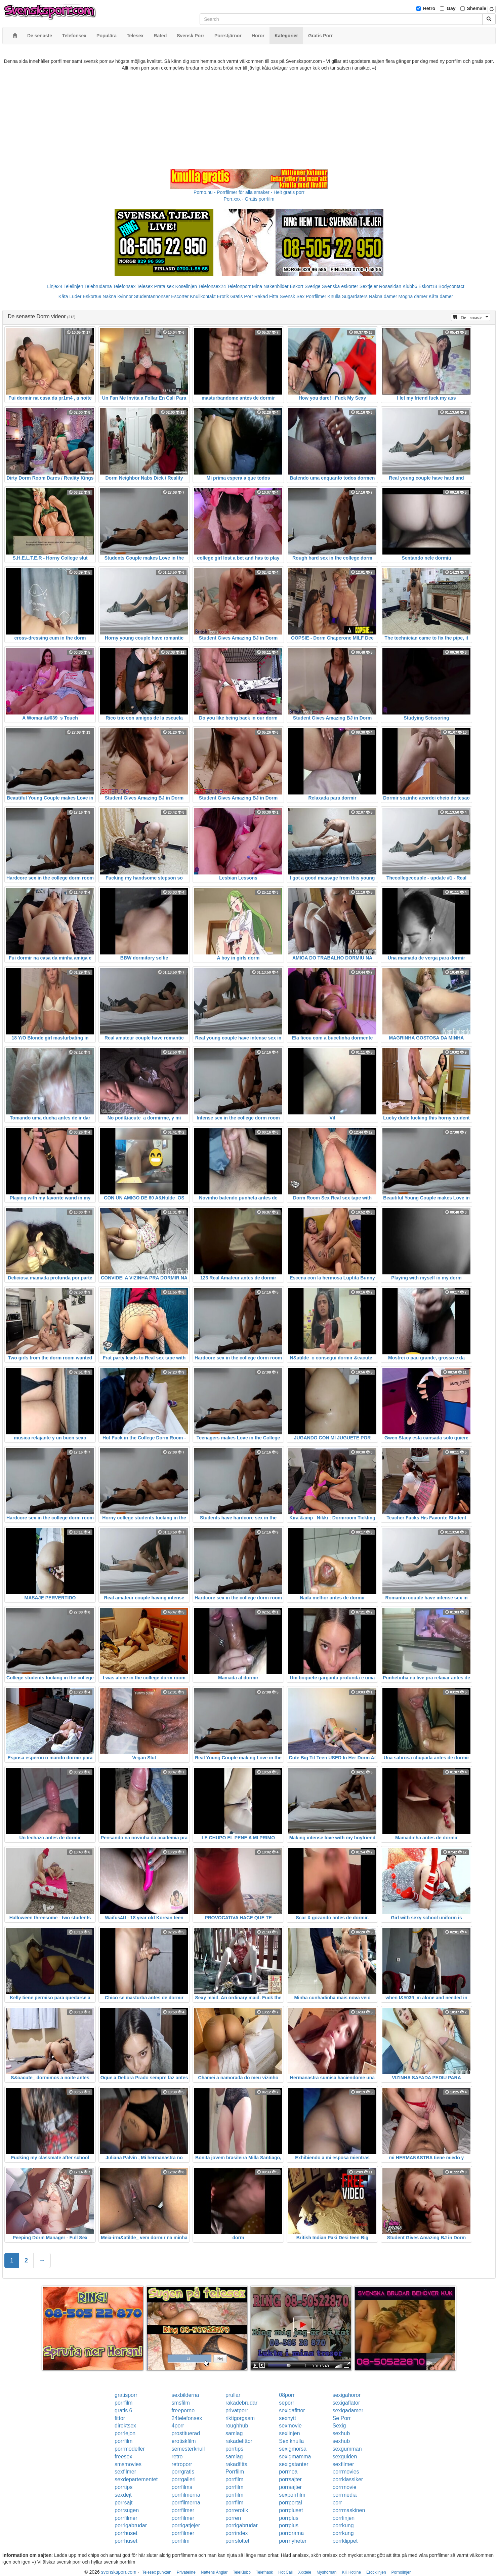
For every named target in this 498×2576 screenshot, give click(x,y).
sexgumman (347, 2449)
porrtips (234, 2449)
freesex (123, 2456)
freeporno (183, 2410)
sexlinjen (289, 2433)
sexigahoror (346, 2395)
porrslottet (237, 2541)
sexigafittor (292, 2410)
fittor (120, 2418)
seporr (286, 2403)
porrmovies (345, 2472)
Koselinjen (186, 286)
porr (337, 2502)
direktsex (125, 2425)
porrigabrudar (131, 2525)
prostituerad (186, 2433)
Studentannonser (152, 296)
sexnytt (287, 2418)
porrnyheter (292, 2541)
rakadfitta (236, 2464)
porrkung (343, 2525)
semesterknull (188, 2449)
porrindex (236, 2533)
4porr (178, 2425)
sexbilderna (185, 2395)
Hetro (429, 8)
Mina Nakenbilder (270, 286)
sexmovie (290, 2425)
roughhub (236, 2425)
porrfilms (182, 2487)
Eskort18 (428, 286)
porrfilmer (183, 2510)
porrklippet (345, 2541)
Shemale (477, 8)
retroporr (182, 2464)
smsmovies (128, 2464)
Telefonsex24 (212, 286)
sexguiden (344, 2456)
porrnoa (288, 2472)
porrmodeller (130, 2449)
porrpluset (291, 2510)
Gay (451, 8)
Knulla (334, 296)
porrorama (291, 2533)
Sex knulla (291, 2441)
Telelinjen (73, 286)
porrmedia (344, 2495)
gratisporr (126, 2395)
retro (177, 2456)
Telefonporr (239, 286)
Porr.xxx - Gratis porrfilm (249, 199)
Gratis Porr (241, 296)
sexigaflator (346, 2403)
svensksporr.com (118, 2572)
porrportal (290, 2502)
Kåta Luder (70, 296)
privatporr (236, 2410)
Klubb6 (410, 286)
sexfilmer (343, 2464)
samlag (234, 2433)
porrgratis (183, 2472)
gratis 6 (123, 2410)
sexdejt (123, 2495)
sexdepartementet (136, 2479)
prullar (232, 2395)
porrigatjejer (186, 2525)
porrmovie (344, 2487)
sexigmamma (295, 2456)
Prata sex (164, 286)
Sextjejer (369, 286)
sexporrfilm (292, 2495)
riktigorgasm (240, 2418)
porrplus (288, 2518)
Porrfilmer (316, 296)
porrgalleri (184, 2479)
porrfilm (123, 2403)
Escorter (180, 296)
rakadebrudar (241, 2403)
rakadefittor (238, 2441)
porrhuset (126, 2533)
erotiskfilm (184, 2441)
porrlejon (125, 2433)
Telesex (145, 286)
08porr (286, 2395)
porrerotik (236, 2510)
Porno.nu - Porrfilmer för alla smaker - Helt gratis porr (249, 192)
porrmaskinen (348, 2510)
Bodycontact (451, 286)
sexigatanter (293, 2464)
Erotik (223, 296)
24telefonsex (187, 2418)
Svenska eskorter (340, 286)
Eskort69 (92, 296)
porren (233, 2518)
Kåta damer (441, 296)
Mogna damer (413, 296)
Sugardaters (354, 296)
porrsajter (290, 2479)
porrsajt (123, 2502)
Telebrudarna (98, 286)
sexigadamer (347, 2410)
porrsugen (127, 2510)
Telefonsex (124, 286)
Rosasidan (390, 286)
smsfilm (181, 2403)
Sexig (339, 2425)
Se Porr (341, 2418)
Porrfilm (234, 2472)
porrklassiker (347, 2479)
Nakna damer (383, 296)
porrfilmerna (186, 2495)
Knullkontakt (202, 296)
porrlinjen (343, 2518)
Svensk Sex (292, 296)
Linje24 (54, 286)
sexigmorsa (292, 2449)
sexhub (341, 2433)
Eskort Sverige (305, 286)
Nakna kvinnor (117, 296)
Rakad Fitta (266, 296)
